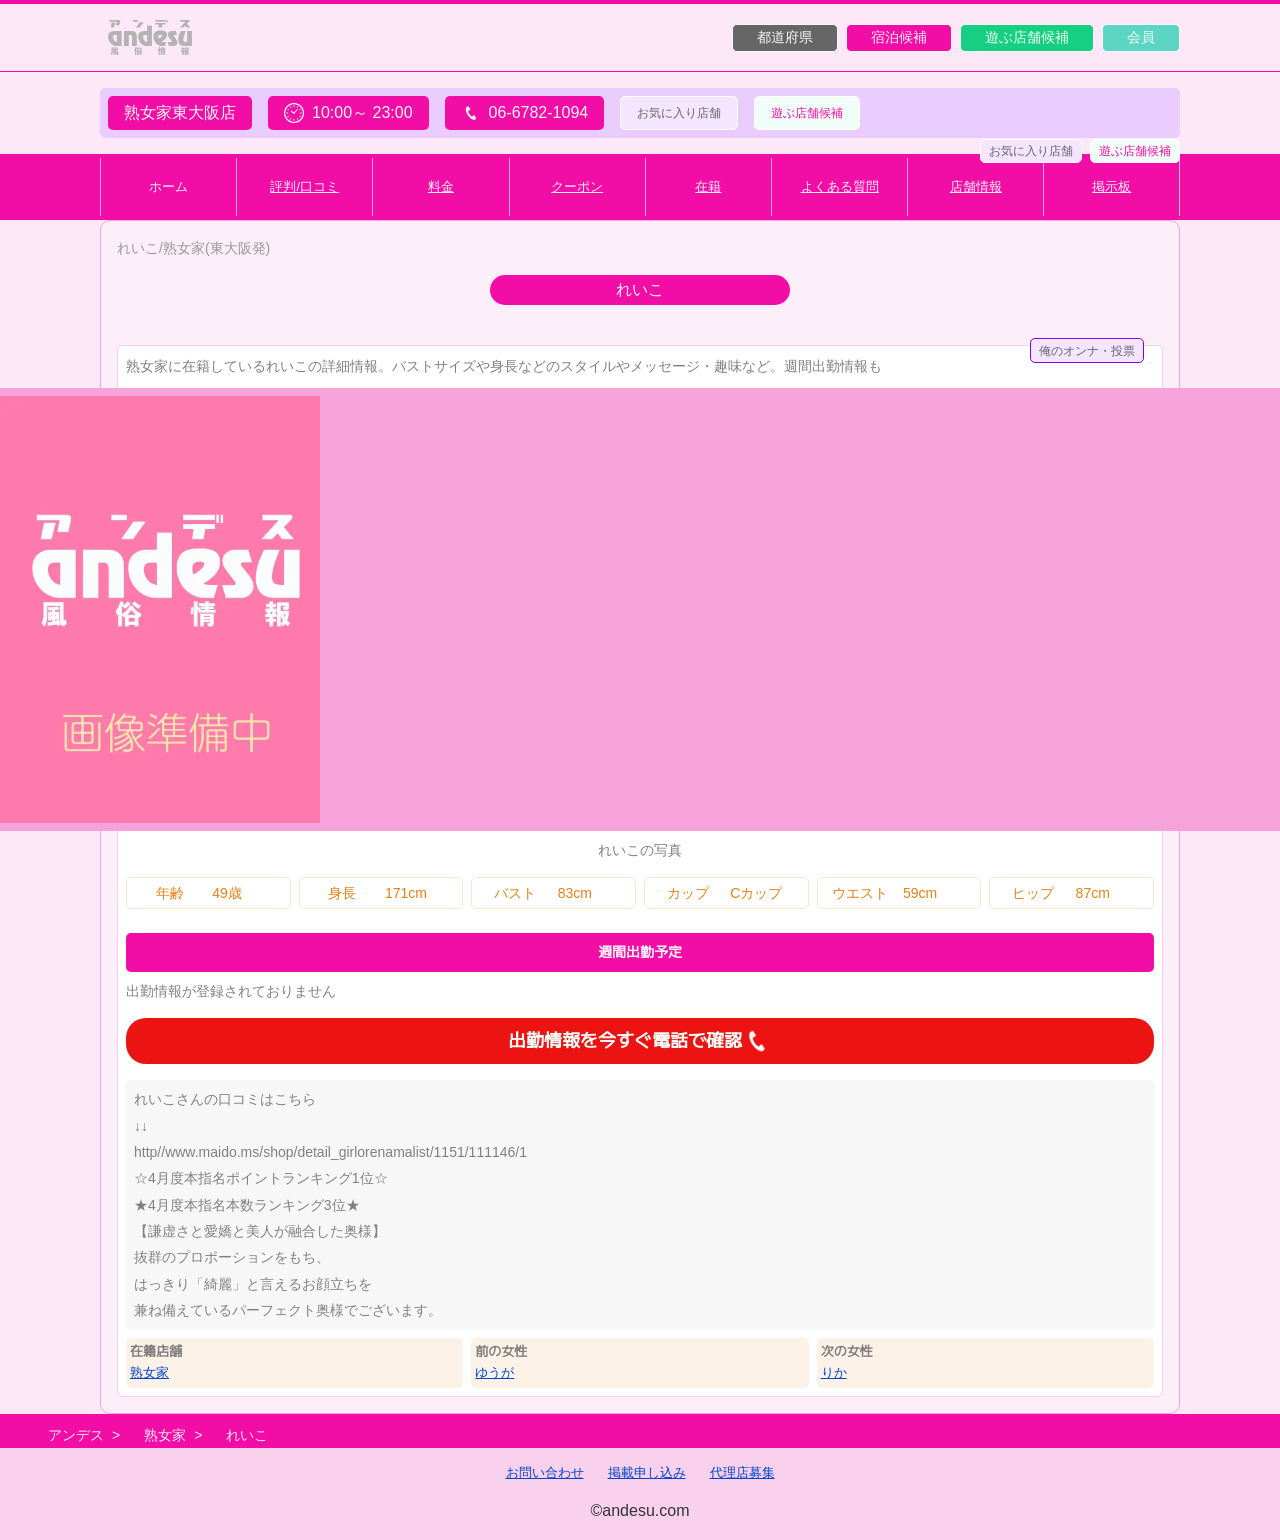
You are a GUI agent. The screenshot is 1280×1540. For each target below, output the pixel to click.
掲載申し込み (647, 1472)
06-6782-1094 (525, 113)
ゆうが (494, 1372)
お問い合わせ (545, 1472)
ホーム (168, 186)
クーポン (577, 186)
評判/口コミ (304, 186)
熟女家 (149, 1372)
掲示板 (1111, 186)
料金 (441, 186)
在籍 (708, 186)
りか (834, 1372)
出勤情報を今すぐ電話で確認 (640, 1041)
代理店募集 (742, 1472)
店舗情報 (976, 186)
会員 (1141, 37)
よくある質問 (840, 186)
